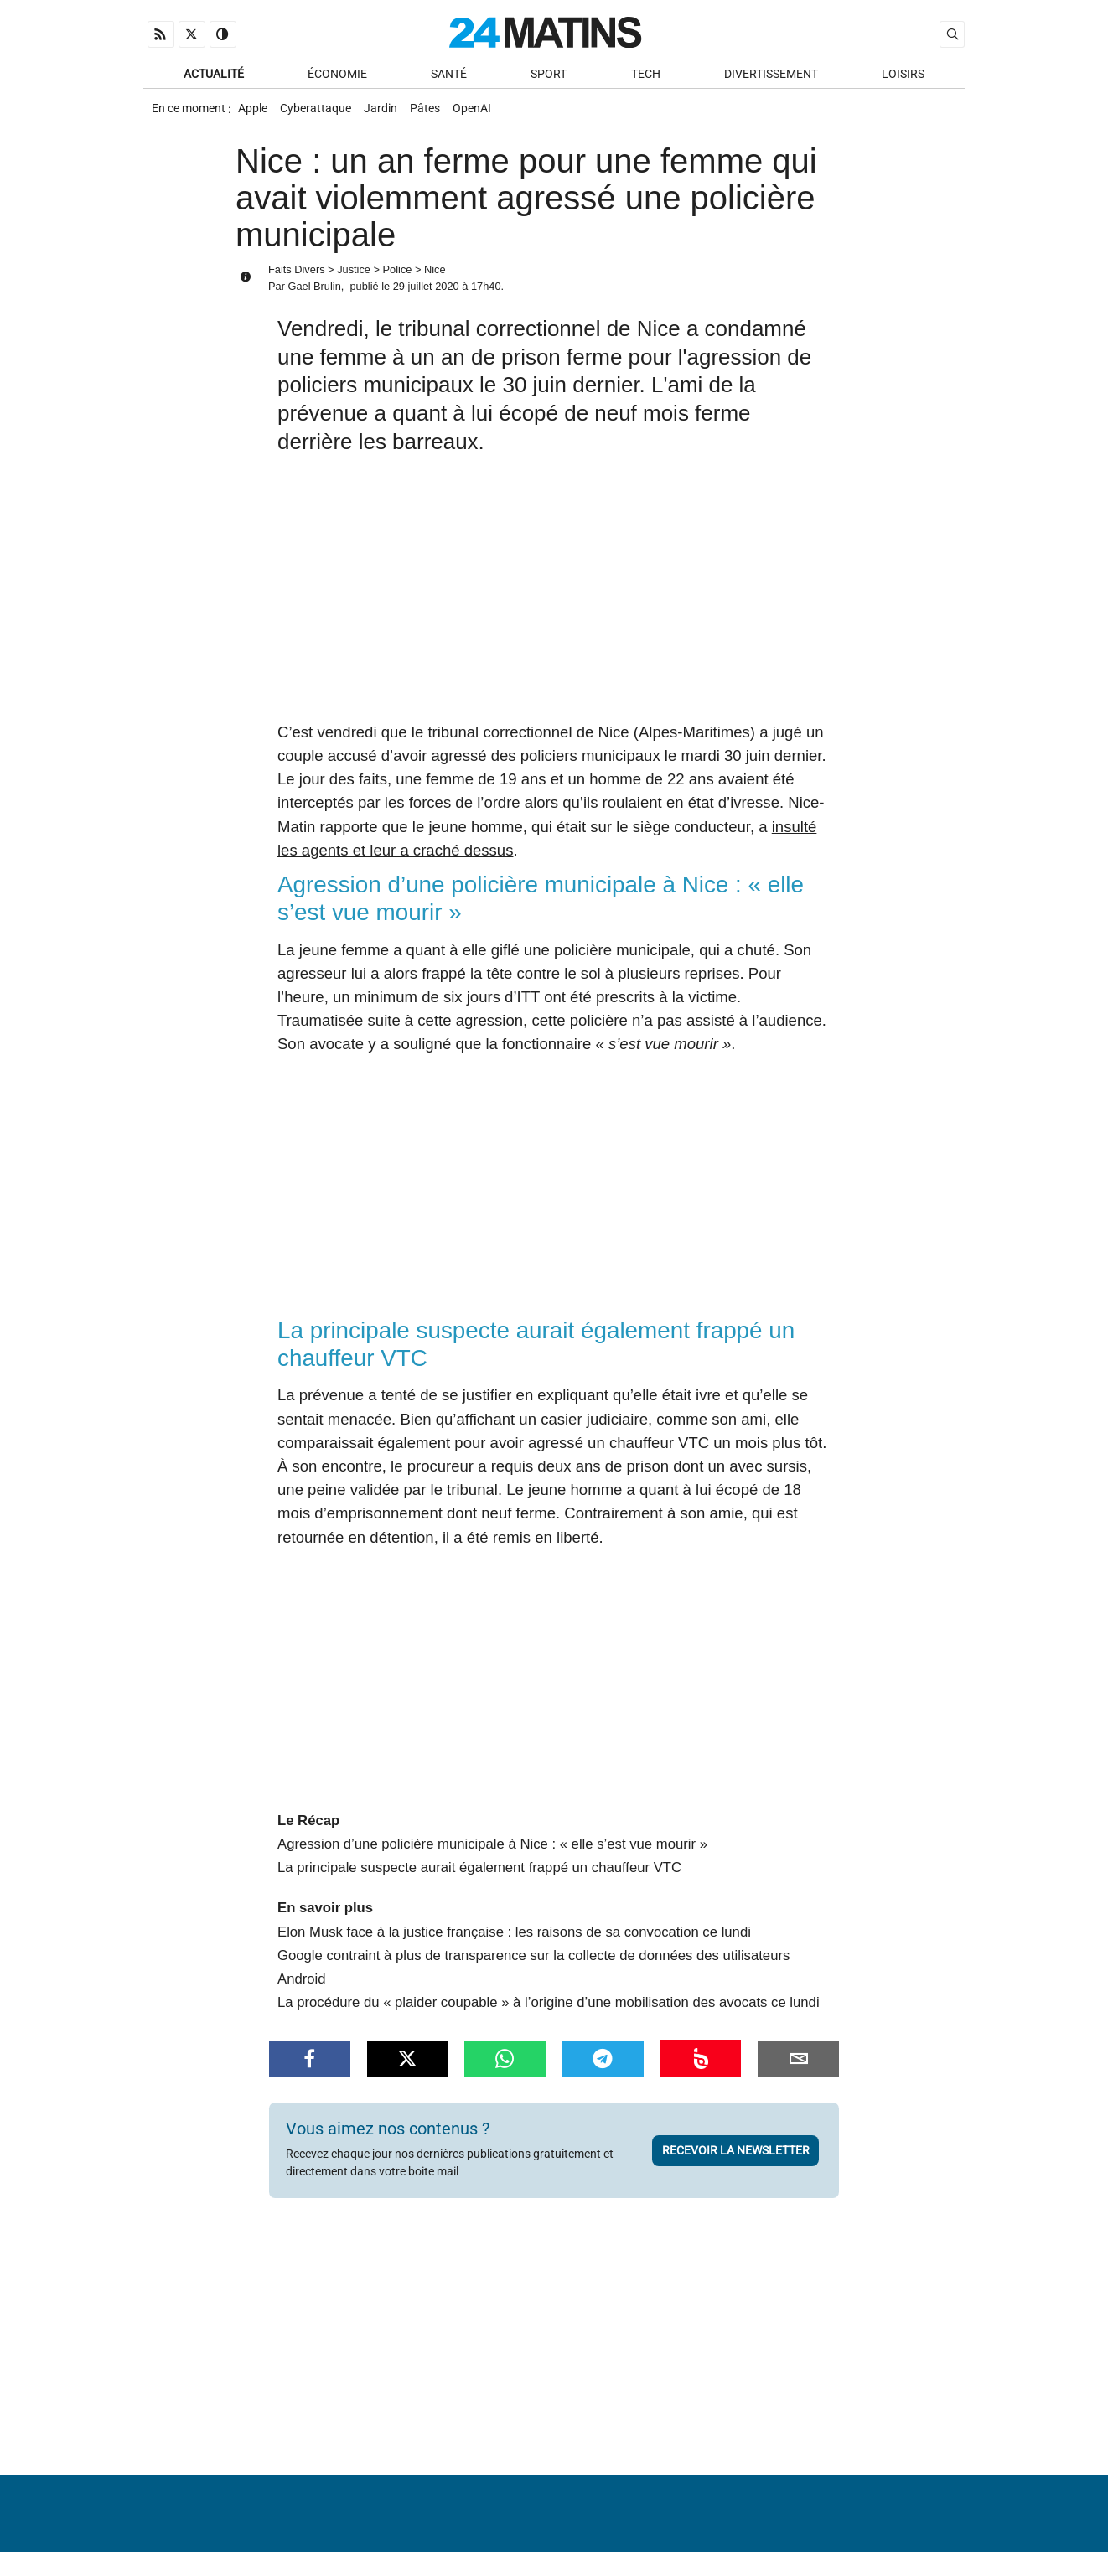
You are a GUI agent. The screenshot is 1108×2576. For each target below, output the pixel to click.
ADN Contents (894, 2546)
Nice (435, 278)
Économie (337, 77)
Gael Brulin (313, 295)
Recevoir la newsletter (736, 2142)
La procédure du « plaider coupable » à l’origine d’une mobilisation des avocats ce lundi (548, 1995)
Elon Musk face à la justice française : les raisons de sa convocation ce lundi (514, 1924)
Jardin (392, 114)
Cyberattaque (322, 114)
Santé (449, 77)
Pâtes (442, 114)
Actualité (214, 77)
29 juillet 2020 (426, 295)
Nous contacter (544, 2521)
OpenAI (493, 114)
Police (397, 278)
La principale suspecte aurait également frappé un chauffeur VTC (479, 1860)
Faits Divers (296, 278)
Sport (549, 77)
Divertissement (771, 77)
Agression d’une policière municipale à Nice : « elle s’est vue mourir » (492, 1836)
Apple (254, 114)
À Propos (447, 2521)
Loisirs (903, 77)
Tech (645, 77)
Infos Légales (658, 2521)
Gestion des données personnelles (840, 2521)
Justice (353, 278)
